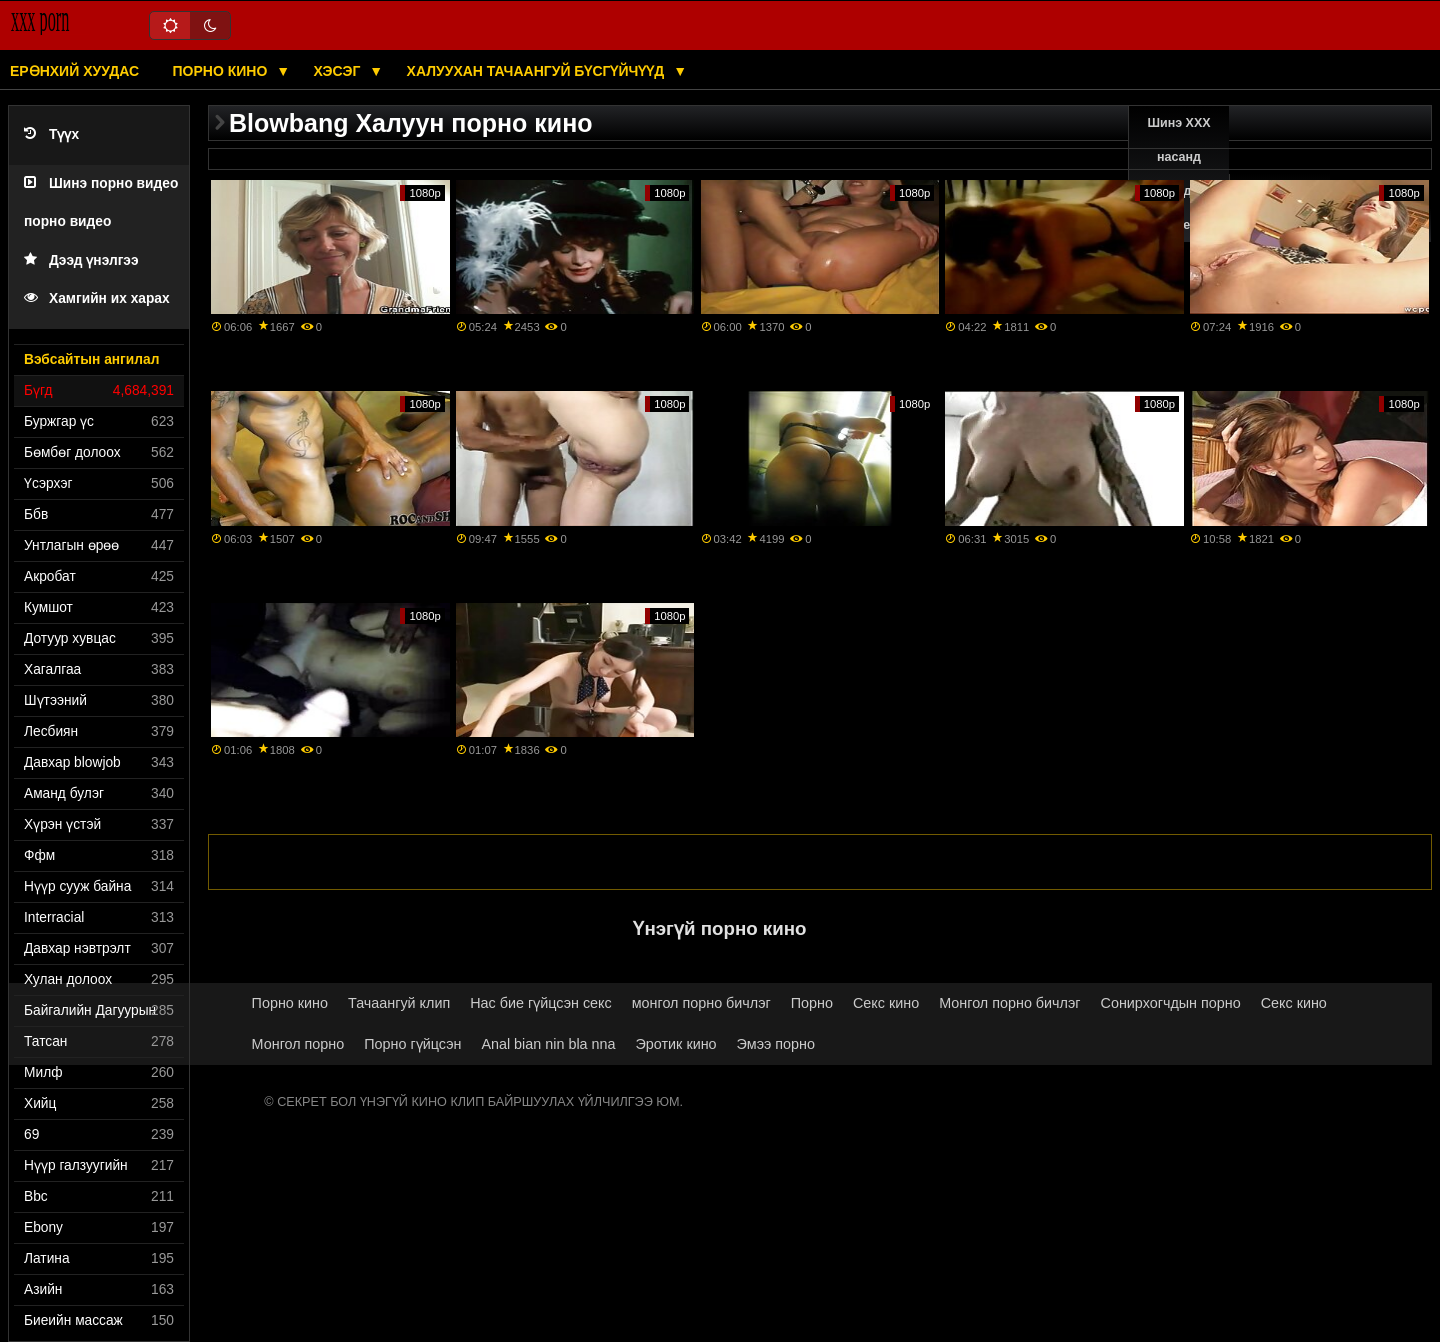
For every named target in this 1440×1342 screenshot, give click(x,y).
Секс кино (886, 1003)
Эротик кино (676, 1044)
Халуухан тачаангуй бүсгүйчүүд (538, 71)
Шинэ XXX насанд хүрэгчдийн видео (1179, 174)
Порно (812, 1003)
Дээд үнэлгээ (81, 260)
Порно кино (222, 71)
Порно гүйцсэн (412, 1044)
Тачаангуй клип (399, 1003)
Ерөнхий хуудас (74, 71)
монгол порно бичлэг (701, 1003)
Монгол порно (298, 1044)
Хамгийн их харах (97, 298)
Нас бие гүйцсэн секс (540, 1003)
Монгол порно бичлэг (1009, 1003)
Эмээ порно (776, 1044)
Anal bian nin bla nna (548, 1044)
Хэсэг (339, 71)
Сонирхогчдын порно (1171, 1003)
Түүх (51, 134)
